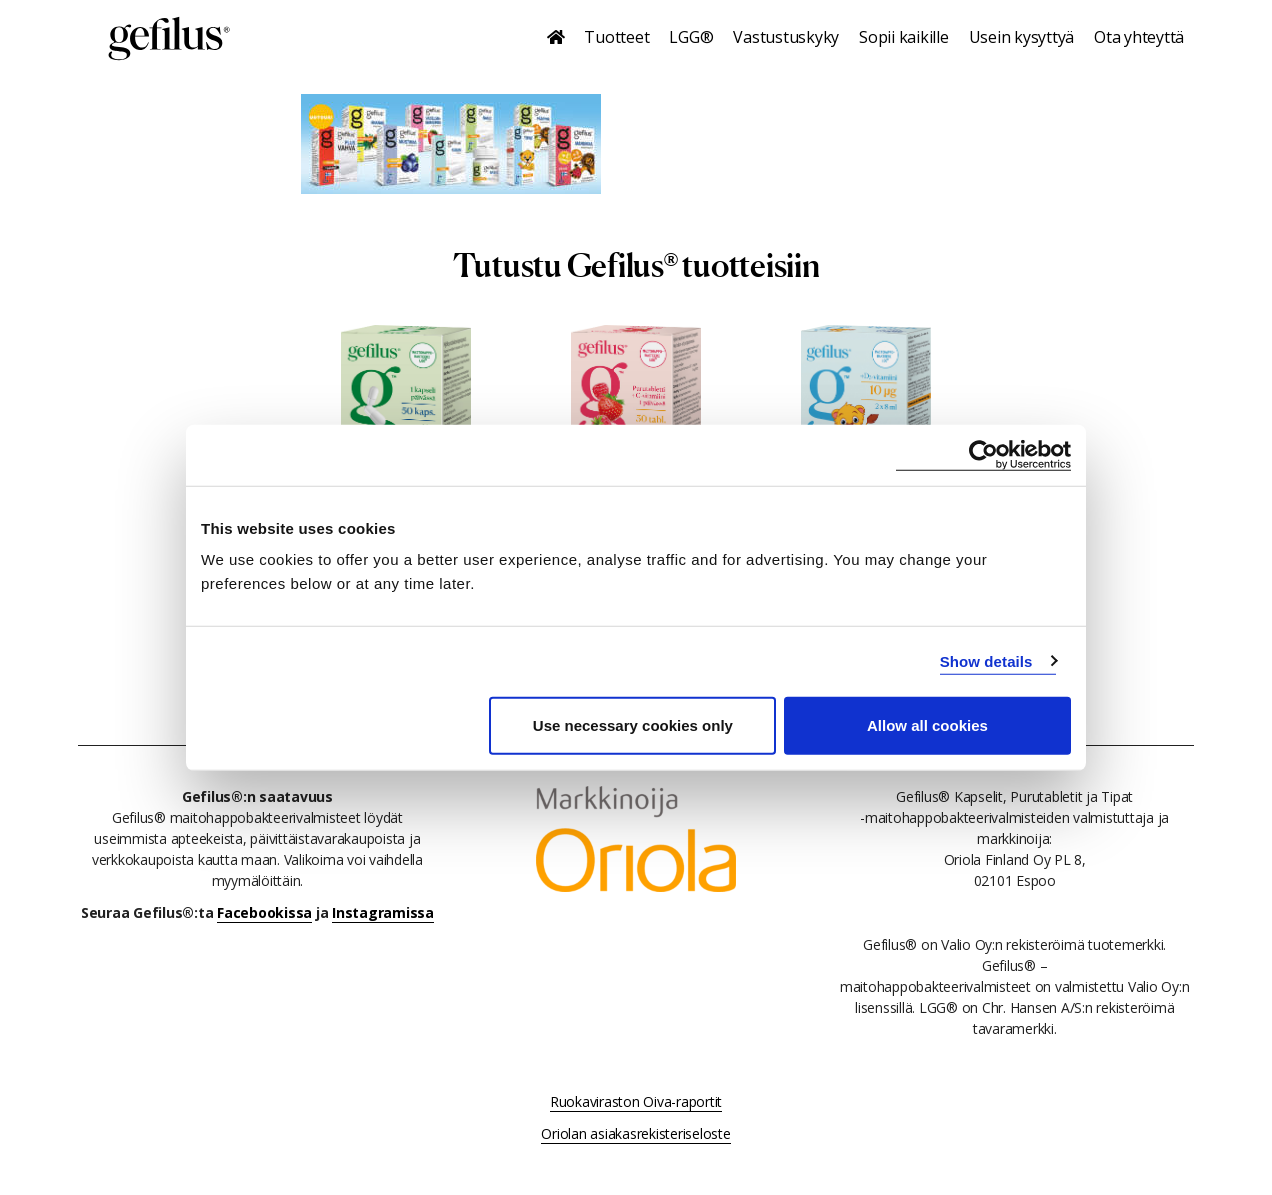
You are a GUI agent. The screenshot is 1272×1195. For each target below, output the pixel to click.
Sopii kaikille (904, 37)
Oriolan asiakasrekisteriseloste (635, 1133)
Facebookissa (264, 912)
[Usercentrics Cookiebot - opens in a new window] (983, 454)
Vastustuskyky (786, 37)
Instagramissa (383, 912)
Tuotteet (616, 37)
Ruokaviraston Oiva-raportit (636, 1101)
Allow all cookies (927, 725)
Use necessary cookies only (633, 725)
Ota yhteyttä (1139, 37)
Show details (986, 660)
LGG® (691, 37)
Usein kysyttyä (1022, 37)
